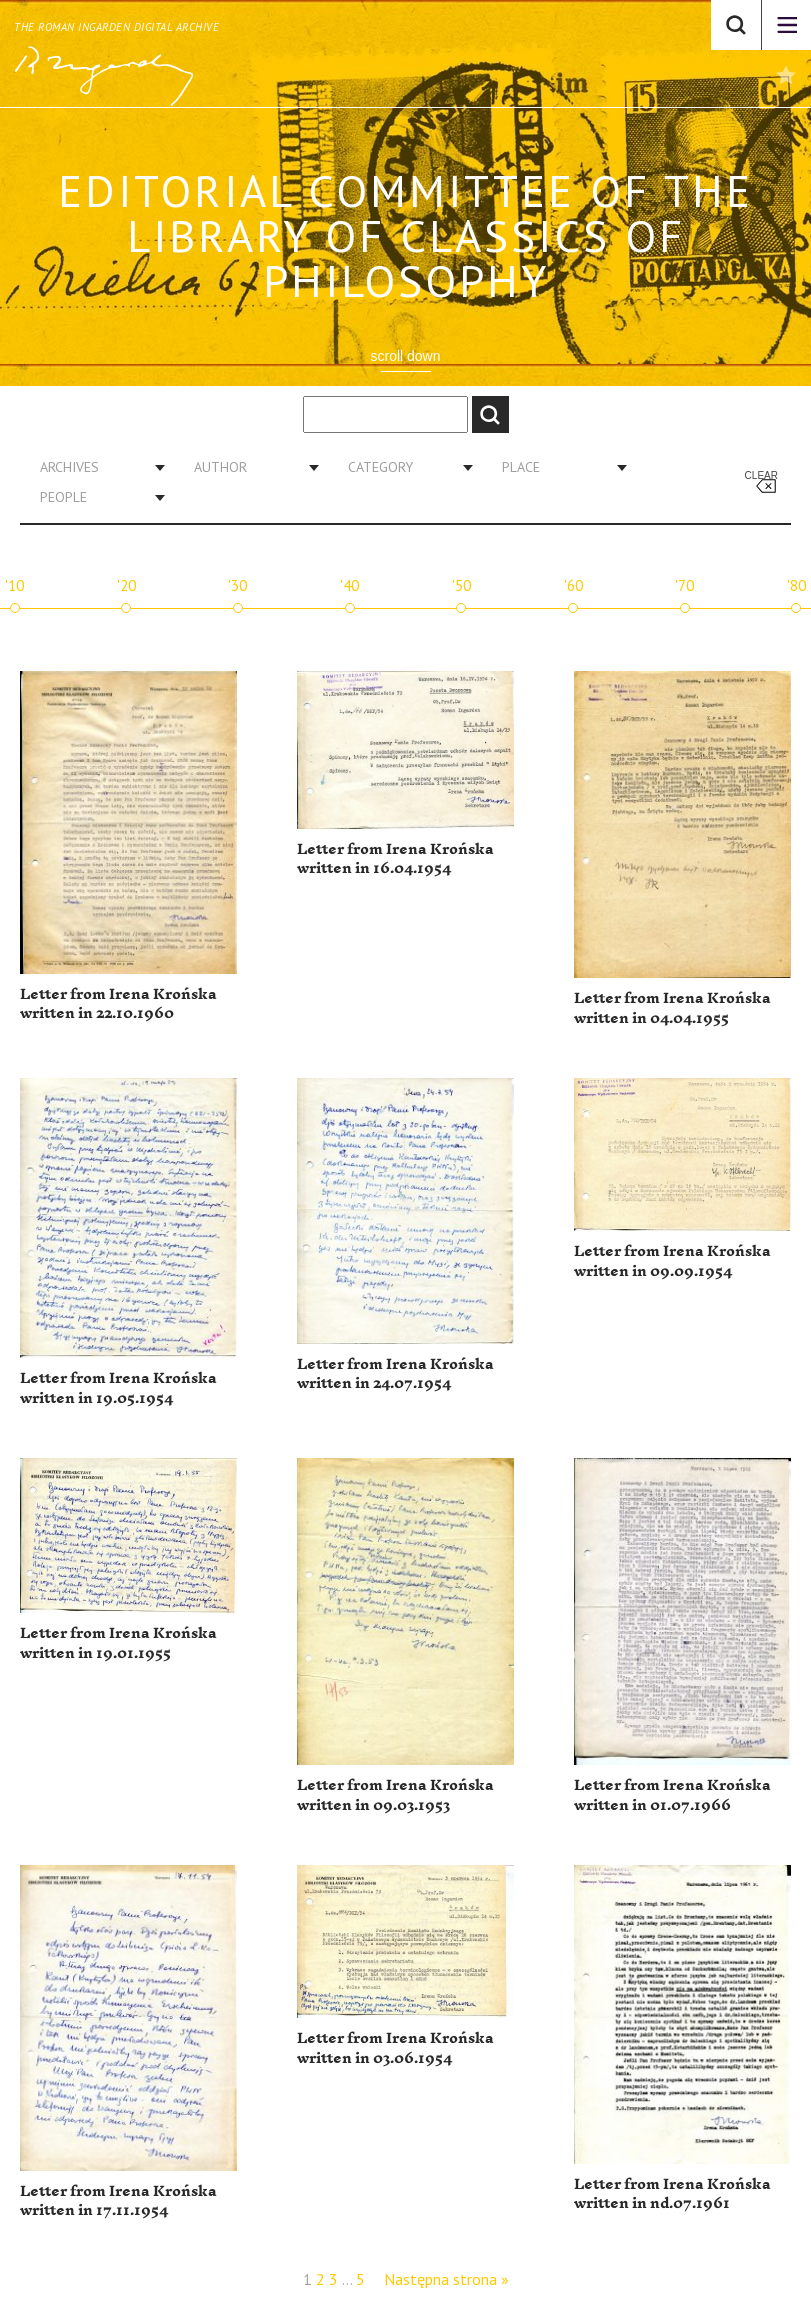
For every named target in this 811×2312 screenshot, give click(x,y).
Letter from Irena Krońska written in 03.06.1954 (395, 2048)
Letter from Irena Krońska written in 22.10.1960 (118, 1004)
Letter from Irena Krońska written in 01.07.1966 (672, 1795)
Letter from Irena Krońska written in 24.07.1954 (395, 1374)
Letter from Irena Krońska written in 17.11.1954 (118, 2201)
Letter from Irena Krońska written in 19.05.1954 (118, 1388)
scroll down (405, 356)
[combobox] (95, 467)
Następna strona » (446, 2279)
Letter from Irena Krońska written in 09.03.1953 (395, 1795)
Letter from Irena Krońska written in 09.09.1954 (672, 1261)
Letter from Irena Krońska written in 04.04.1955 (672, 1008)
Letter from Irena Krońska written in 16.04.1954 (395, 859)
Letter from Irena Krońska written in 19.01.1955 (118, 1643)
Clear (761, 475)
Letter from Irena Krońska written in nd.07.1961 (672, 2194)
